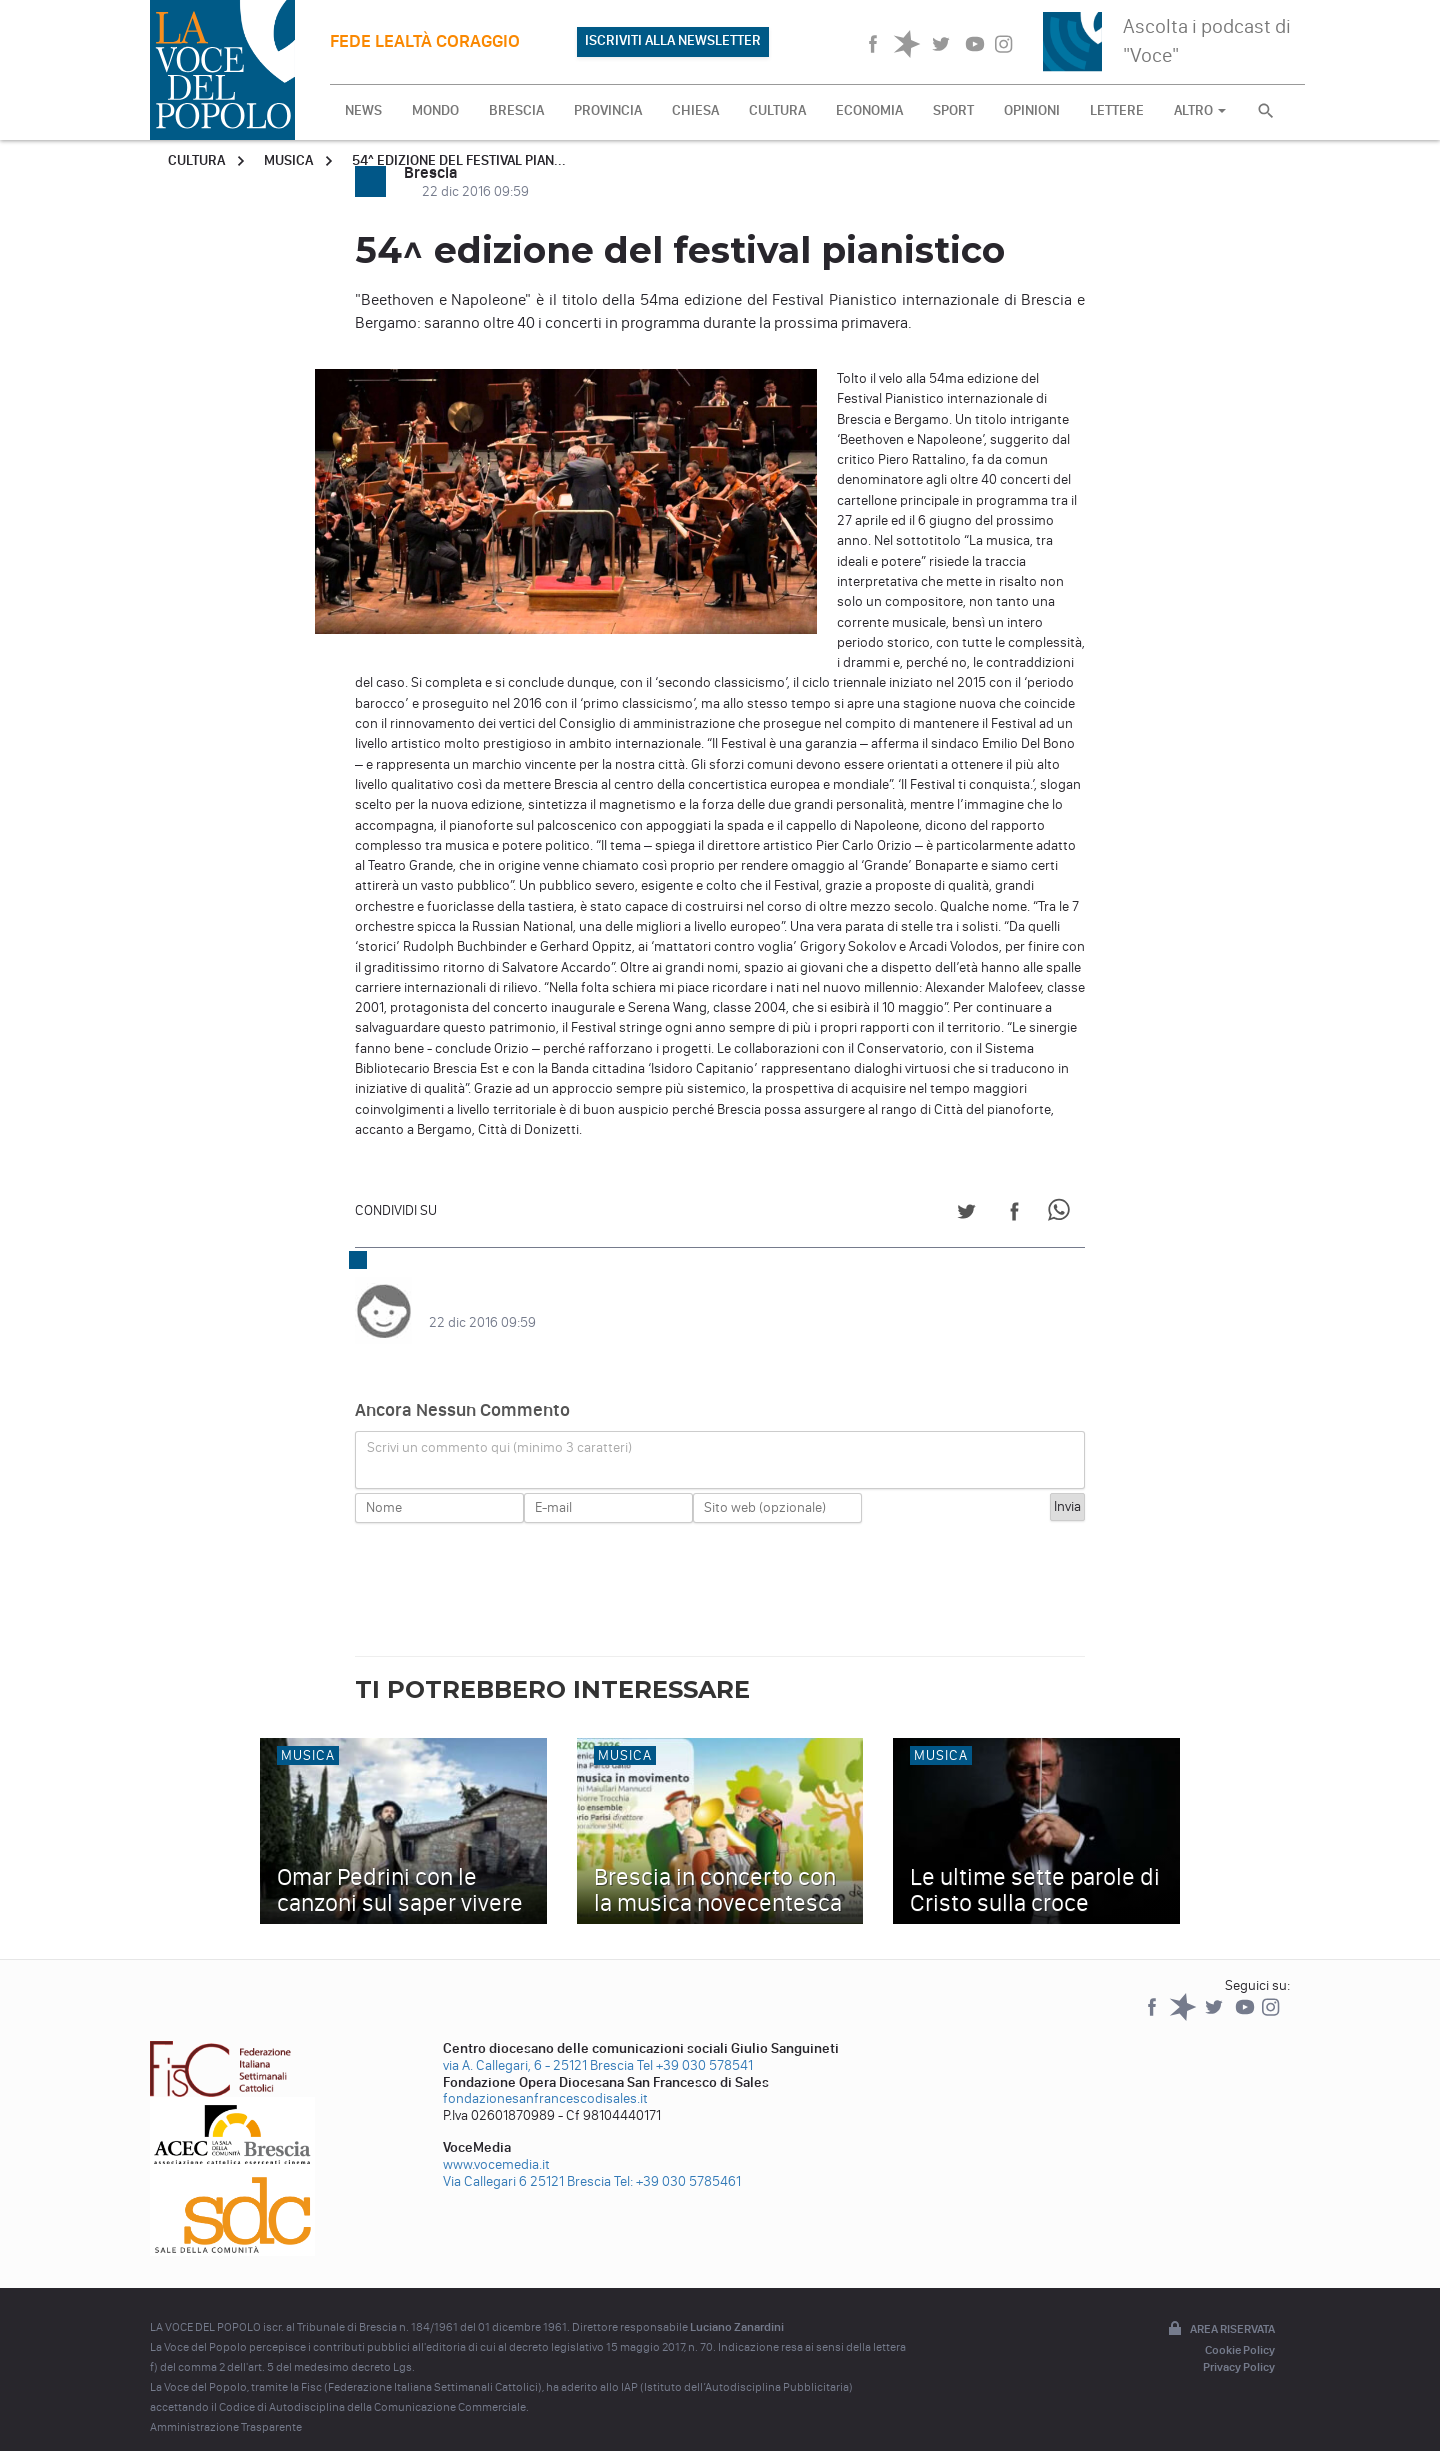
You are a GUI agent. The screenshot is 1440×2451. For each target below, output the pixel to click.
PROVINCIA (608, 110)
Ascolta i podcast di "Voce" (1207, 40)
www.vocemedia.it (496, 2144)
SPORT (953, 110)
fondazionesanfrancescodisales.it (545, 2078)
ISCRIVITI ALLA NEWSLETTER (673, 40)
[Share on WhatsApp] (1062, 1214)
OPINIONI (1032, 110)
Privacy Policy (1239, 2347)
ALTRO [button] (1200, 110)
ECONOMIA (869, 110)
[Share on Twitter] (966, 1214)
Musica (288, 160)
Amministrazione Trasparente (226, 2407)
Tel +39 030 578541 (695, 2045)
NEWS (363, 110)
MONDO (435, 110)
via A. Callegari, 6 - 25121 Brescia (538, 2045)
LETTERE (1117, 110)
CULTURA (777, 110)
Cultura (196, 160)
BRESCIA (516, 110)
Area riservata (1220, 2310)
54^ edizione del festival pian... (459, 160)
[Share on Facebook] (1014, 1214)
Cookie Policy (1240, 2330)
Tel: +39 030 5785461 (677, 2161)
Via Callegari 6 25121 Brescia (527, 2161)
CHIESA (695, 110)
